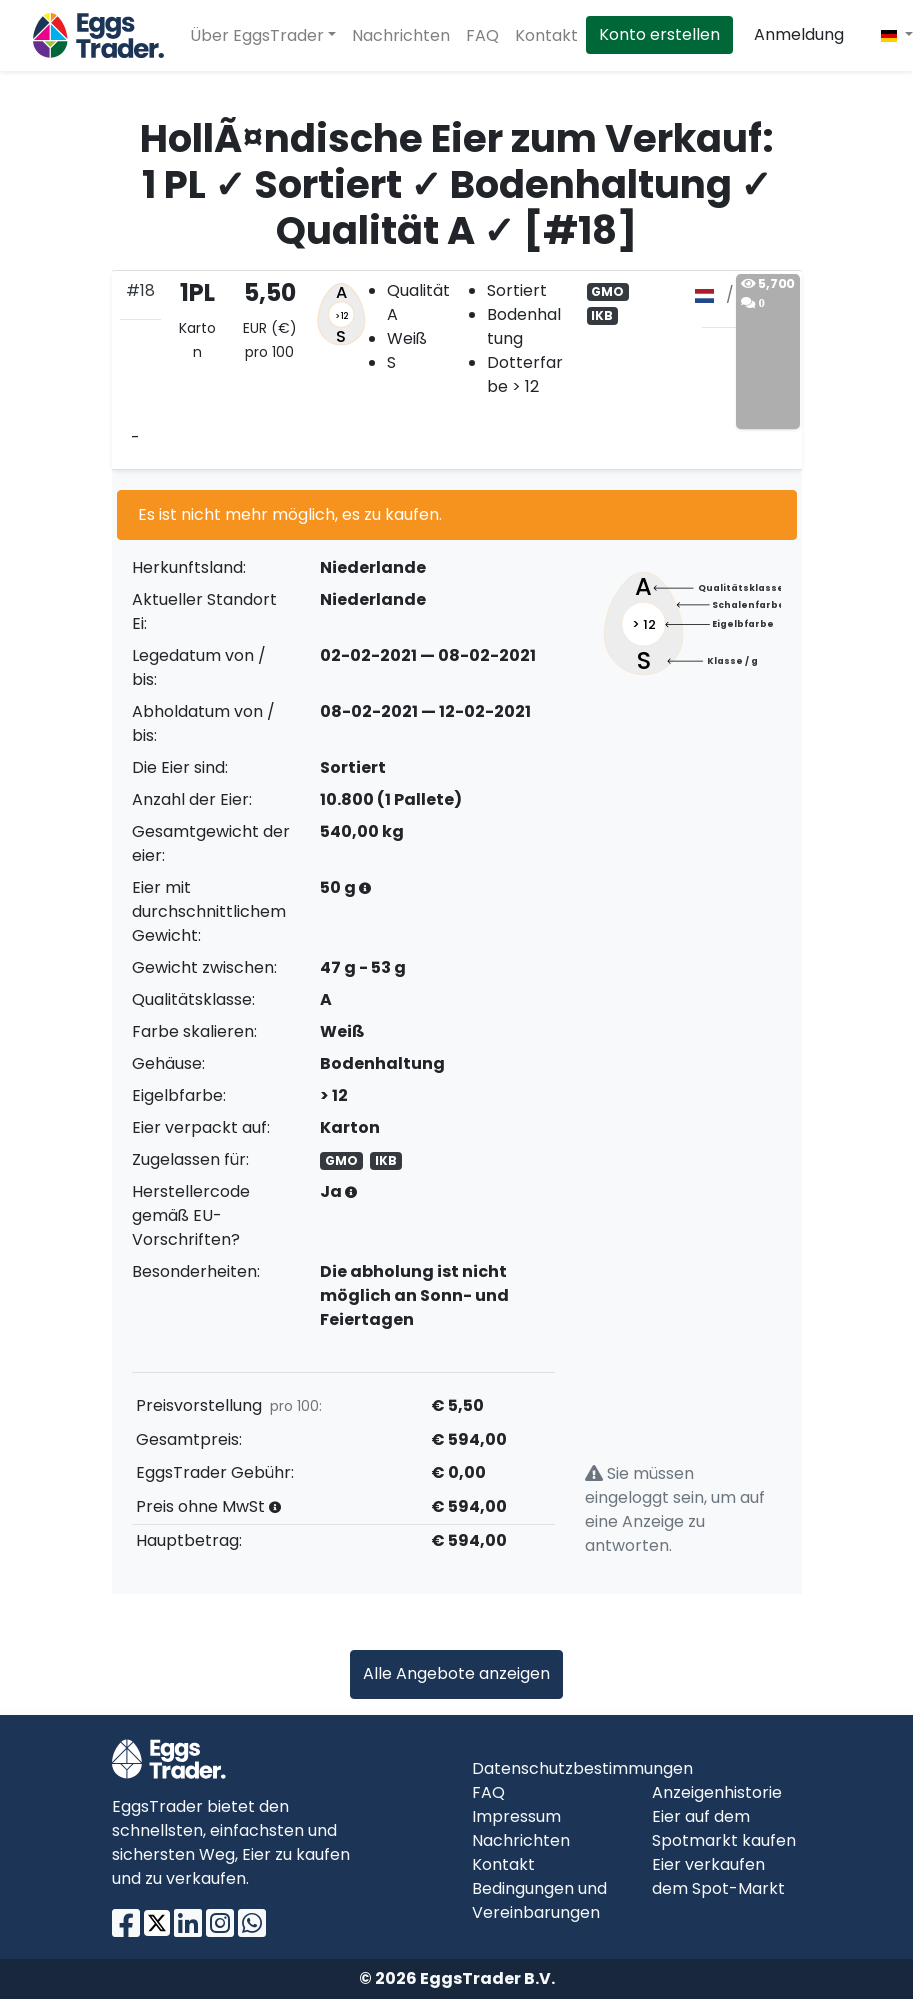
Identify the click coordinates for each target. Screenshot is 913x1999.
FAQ (482, 35)
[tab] (457, 370)
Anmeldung (799, 34)
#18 (140, 290)
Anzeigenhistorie (717, 1792)
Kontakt (546, 35)
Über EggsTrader (257, 35)
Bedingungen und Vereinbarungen (539, 1900)
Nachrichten (401, 35)
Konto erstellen (659, 34)
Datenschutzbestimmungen (582, 1768)
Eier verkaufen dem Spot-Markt (718, 1876)
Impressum (516, 1816)
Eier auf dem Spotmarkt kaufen (724, 1828)
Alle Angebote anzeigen (456, 1673)
